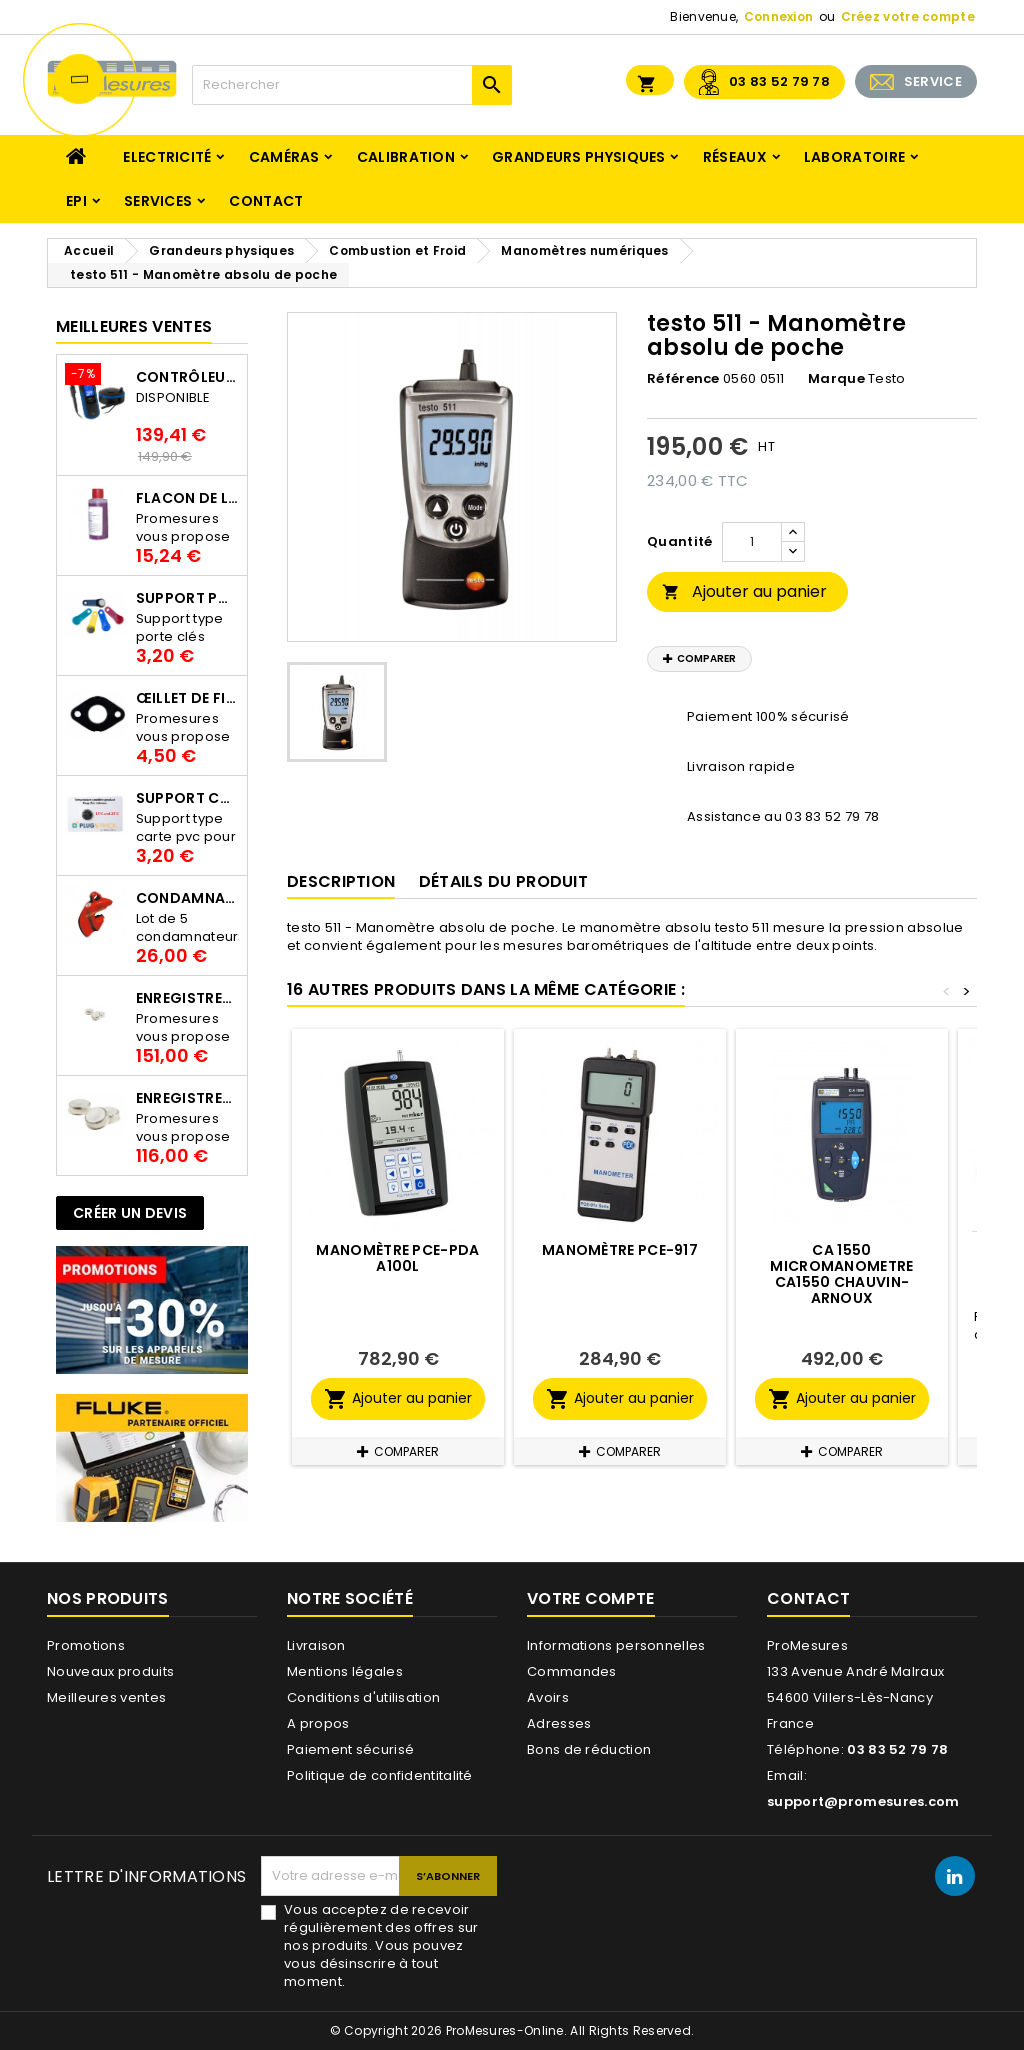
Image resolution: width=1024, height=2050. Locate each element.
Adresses (559, 1723)
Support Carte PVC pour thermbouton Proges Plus (187, 798)
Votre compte (591, 1598)
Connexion (779, 16)
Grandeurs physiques (579, 157)
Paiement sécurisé (350, 1749)
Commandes (572, 1671)
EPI (76, 201)
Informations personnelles (616, 1645)
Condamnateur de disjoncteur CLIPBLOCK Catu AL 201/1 (187, 898)
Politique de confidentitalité (380, 1775)
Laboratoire (854, 157)
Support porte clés (187, 598)
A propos (318, 1723)
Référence (683, 379)
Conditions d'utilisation (363, 1697)
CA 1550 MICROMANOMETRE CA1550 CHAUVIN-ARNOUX (841, 1274)
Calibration (406, 157)
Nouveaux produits (110, 1671)
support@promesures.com (863, 1801)
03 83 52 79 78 (779, 81)
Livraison (316, 1645)
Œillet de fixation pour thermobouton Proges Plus (187, 698)
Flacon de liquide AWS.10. (187, 498)
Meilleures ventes (106, 1697)
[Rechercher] (352, 85)
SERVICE (933, 81)
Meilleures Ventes (134, 326)
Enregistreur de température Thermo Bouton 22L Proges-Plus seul (187, 1098)
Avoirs (548, 1697)
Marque (836, 379)
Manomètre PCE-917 (620, 1250)
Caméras (284, 157)
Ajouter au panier (744, 591)
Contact (266, 201)
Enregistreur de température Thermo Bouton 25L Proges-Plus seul (187, 998)
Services (158, 201)
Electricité (167, 157)
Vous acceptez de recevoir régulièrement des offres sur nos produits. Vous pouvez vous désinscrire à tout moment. (381, 1946)
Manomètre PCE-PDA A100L (397, 1258)
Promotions (86, 1645)
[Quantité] (752, 542)
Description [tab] (341, 881)
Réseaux (735, 157)
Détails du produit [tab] (503, 881)
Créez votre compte (908, 16)
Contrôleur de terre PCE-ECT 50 (187, 377)
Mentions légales (345, 1671)
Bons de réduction (589, 1749)
